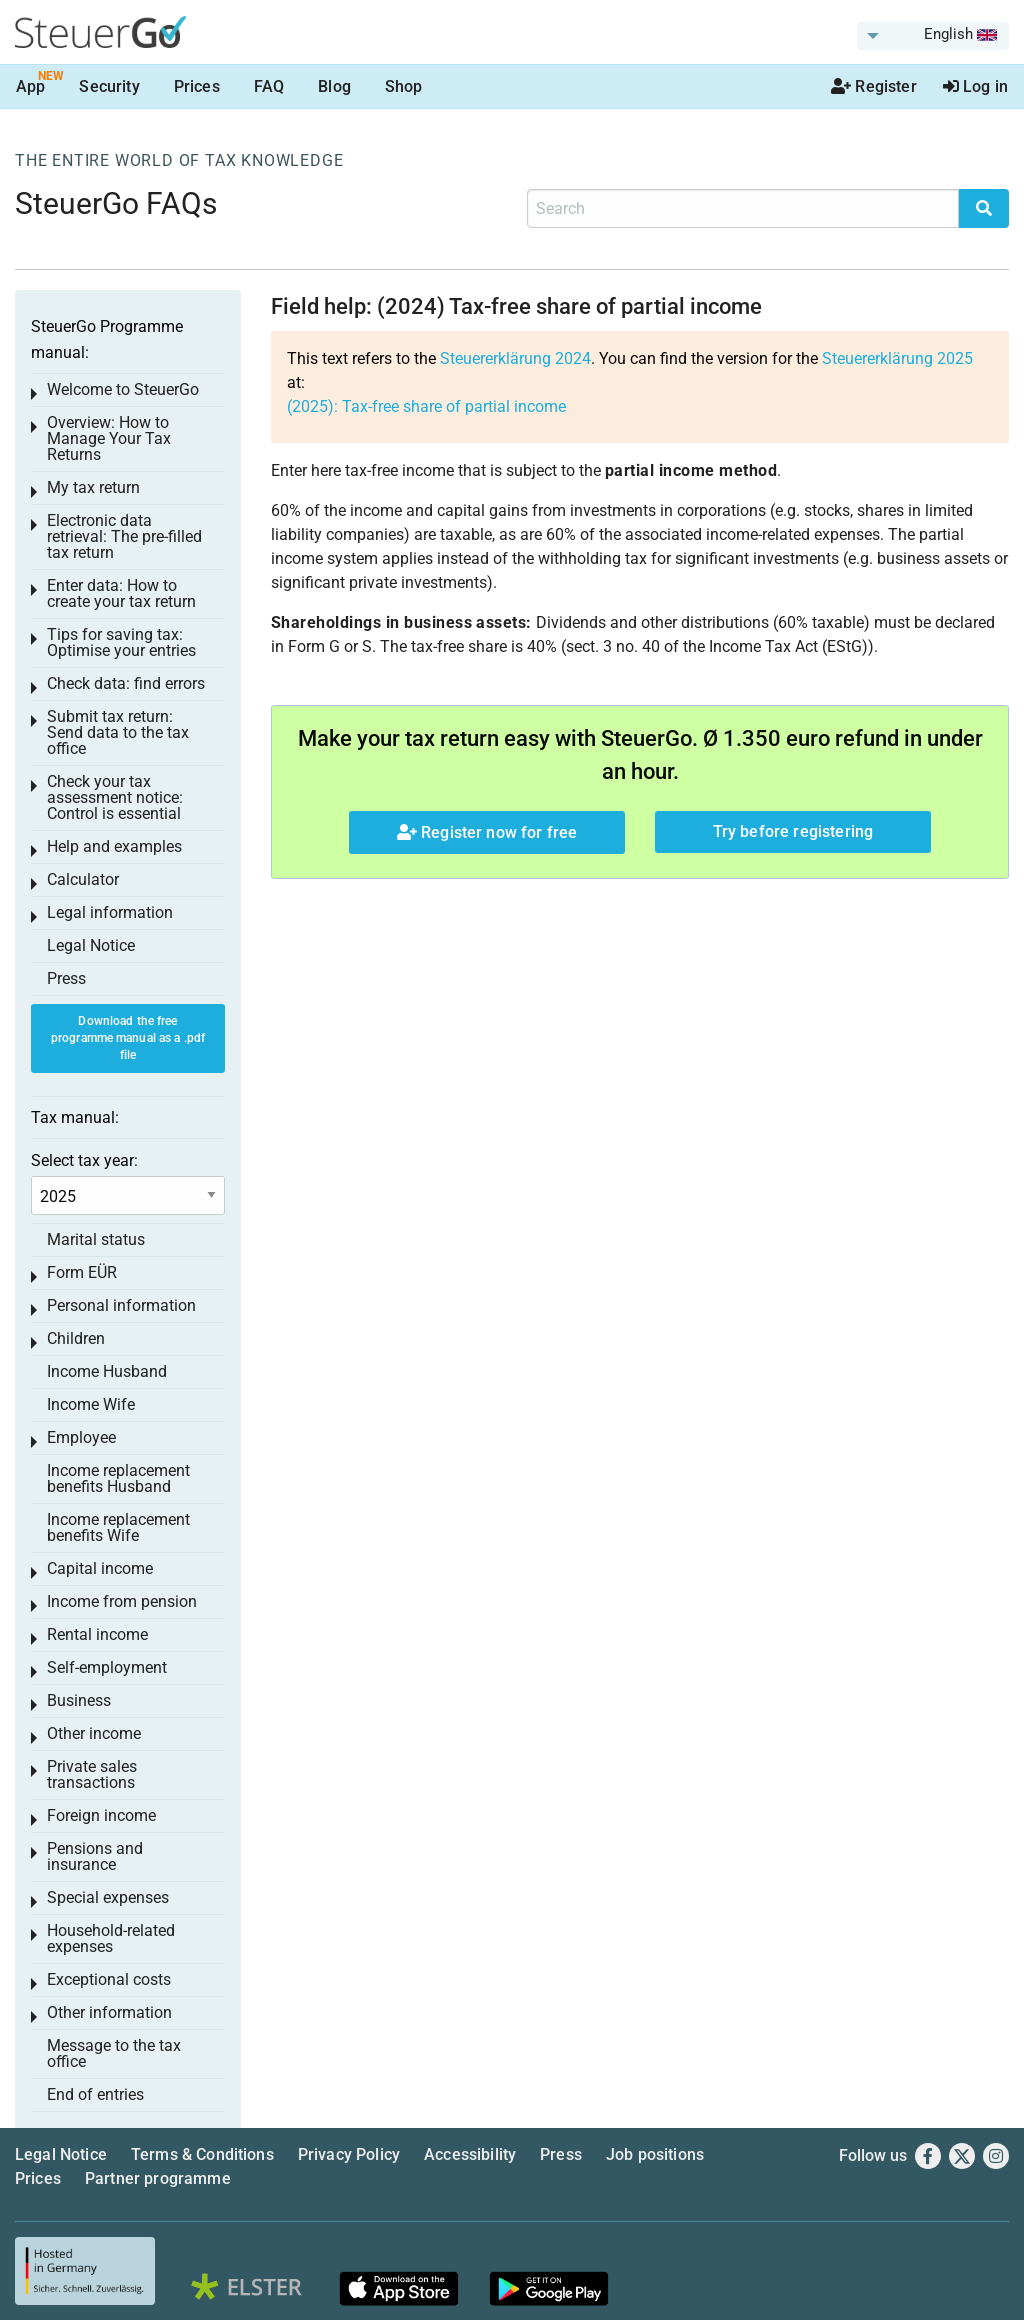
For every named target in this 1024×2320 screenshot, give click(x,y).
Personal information (121, 1305)
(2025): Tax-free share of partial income (426, 406)
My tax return (93, 487)
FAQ (269, 86)
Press (66, 978)
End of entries (95, 2094)
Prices (197, 86)
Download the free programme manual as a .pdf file (128, 1038)
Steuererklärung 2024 (515, 358)
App (30, 86)
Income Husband (107, 1371)
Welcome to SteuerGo (123, 389)
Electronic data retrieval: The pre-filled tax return (124, 536)
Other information (109, 2012)
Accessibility (470, 2154)
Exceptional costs (109, 1979)
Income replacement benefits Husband (118, 1478)
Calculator (83, 879)
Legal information (110, 912)
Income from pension (122, 1601)
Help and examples (114, 846)
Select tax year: (84, 1160)
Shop (404, 86)
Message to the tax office (114, 2053)
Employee (81, 1437)
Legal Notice (91, 945)
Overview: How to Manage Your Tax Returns (109, 438)
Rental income (97, 1634)
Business (79, 1700)
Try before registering (793, 831)
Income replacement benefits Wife (118, 1527)
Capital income (100, 1568)
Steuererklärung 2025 (897, 358)
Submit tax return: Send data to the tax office (118, 732)
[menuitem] (933, 36)
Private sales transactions (92, 1774)
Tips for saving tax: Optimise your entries (121, 642)
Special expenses (108, 1897)
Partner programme (158, 2178)
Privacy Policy (349, 2154)
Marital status (96, 1239)
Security (109, 86)
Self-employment (107, 1667)
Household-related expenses (111, 1938)
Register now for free (487, 832)
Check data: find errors (126, 683)
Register (874, 86)
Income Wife (91, 1404)
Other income (94, 1733)
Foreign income (101, 1815)
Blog (334, 86)
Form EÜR (82, 1272)
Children (76, 1338)
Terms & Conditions (202, 2154)
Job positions (655, 2154)
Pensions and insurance (95, 1856)
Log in (975, 86)
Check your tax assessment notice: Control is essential (115, 797)
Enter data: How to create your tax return (121, 593)
